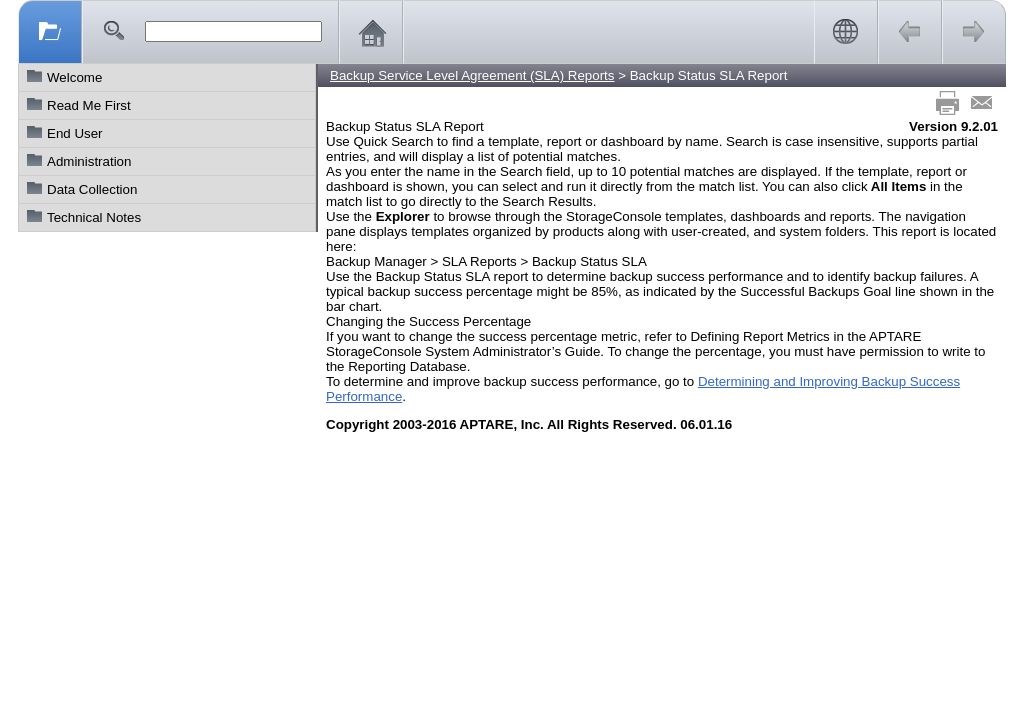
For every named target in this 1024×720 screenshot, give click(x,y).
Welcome (74, 77)
